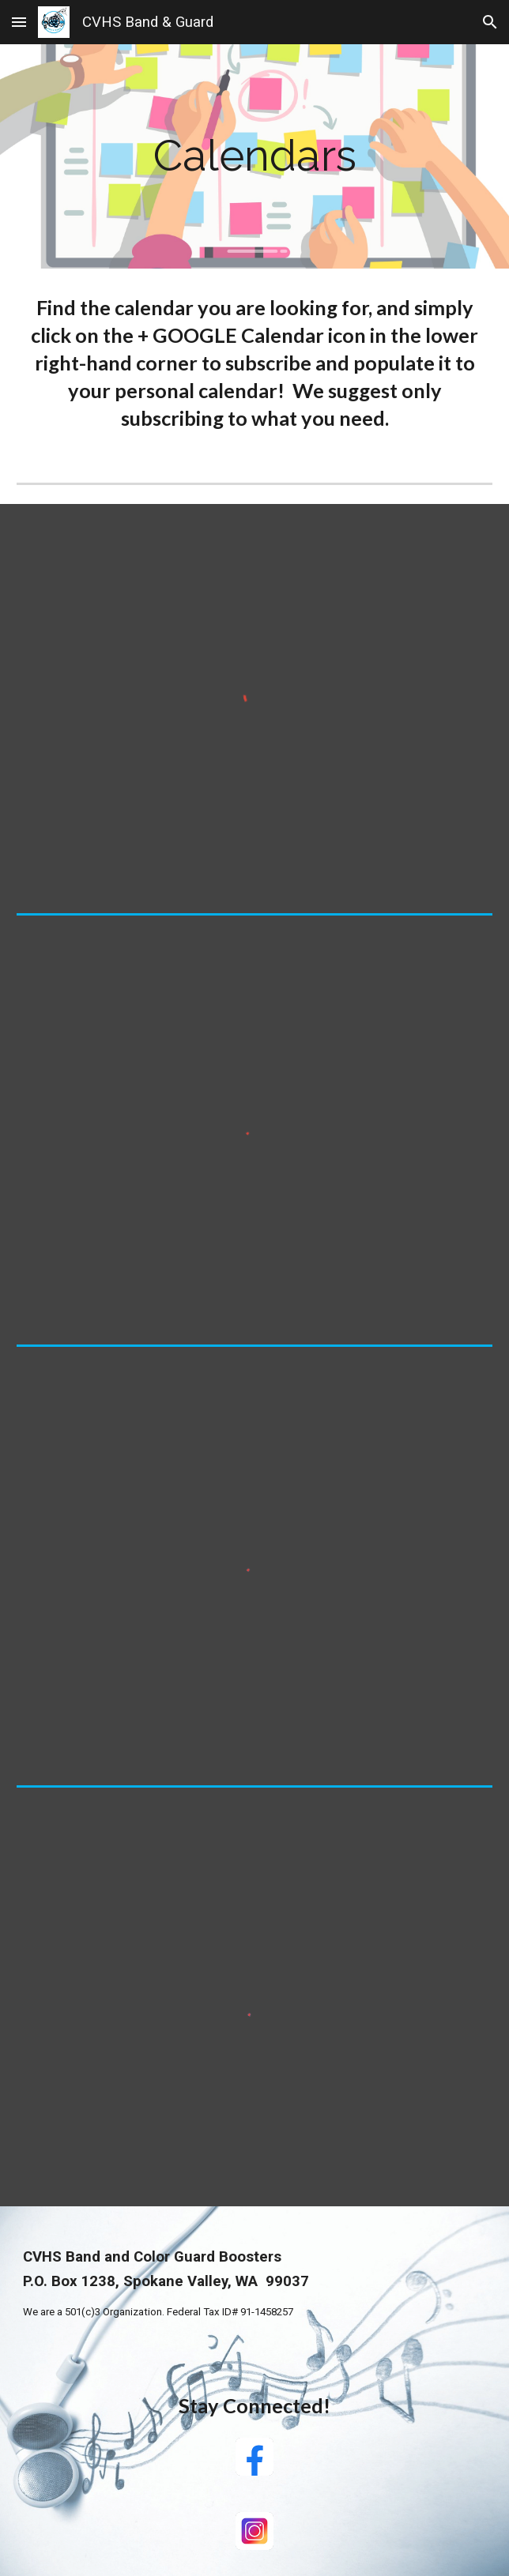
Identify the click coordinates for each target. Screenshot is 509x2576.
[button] (19, 21)
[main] (254, 156)
